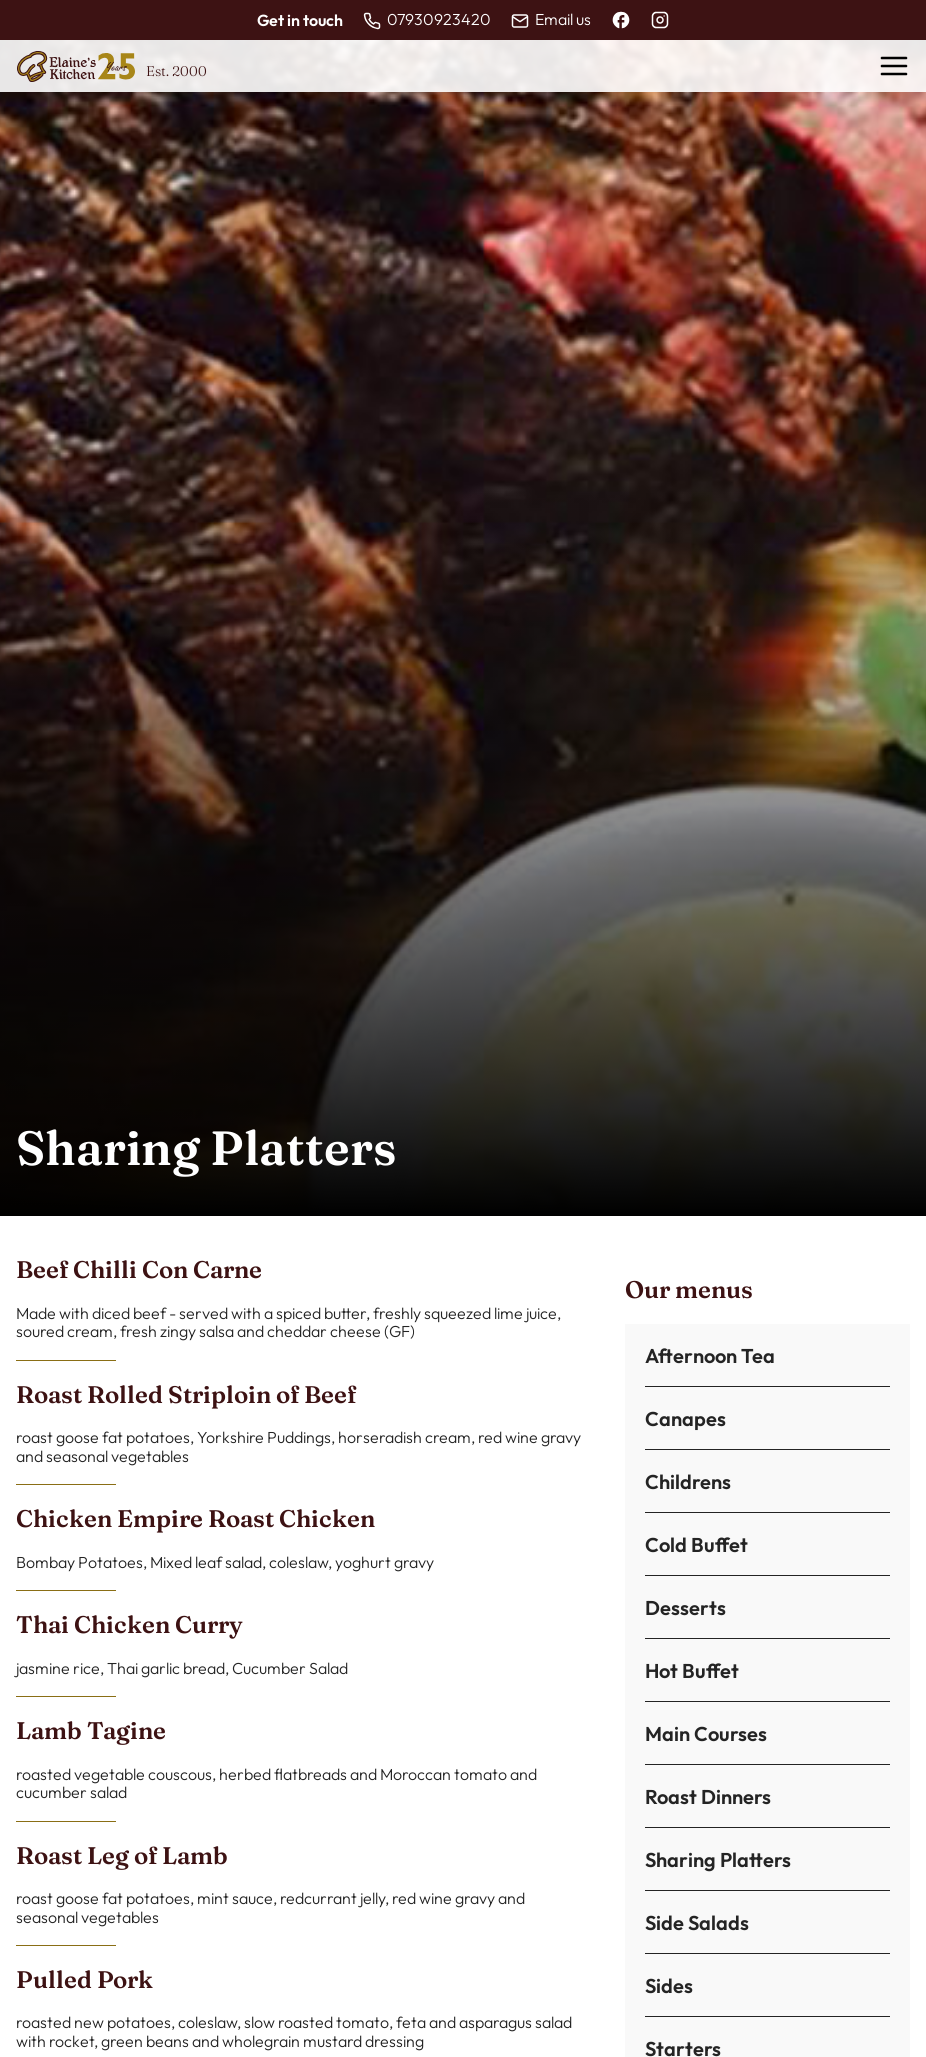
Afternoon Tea (710, 1356)
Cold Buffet (696, 1545)
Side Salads (697, 1923)
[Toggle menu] (894, 66)
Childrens (688, 1482)
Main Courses (706, 1734)
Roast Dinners (708, 1797)
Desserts (685, 1608)
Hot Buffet (692, 1671)
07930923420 (439, 19)
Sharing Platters (718, 1860)
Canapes (685, 1419)
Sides (669, 1986)
